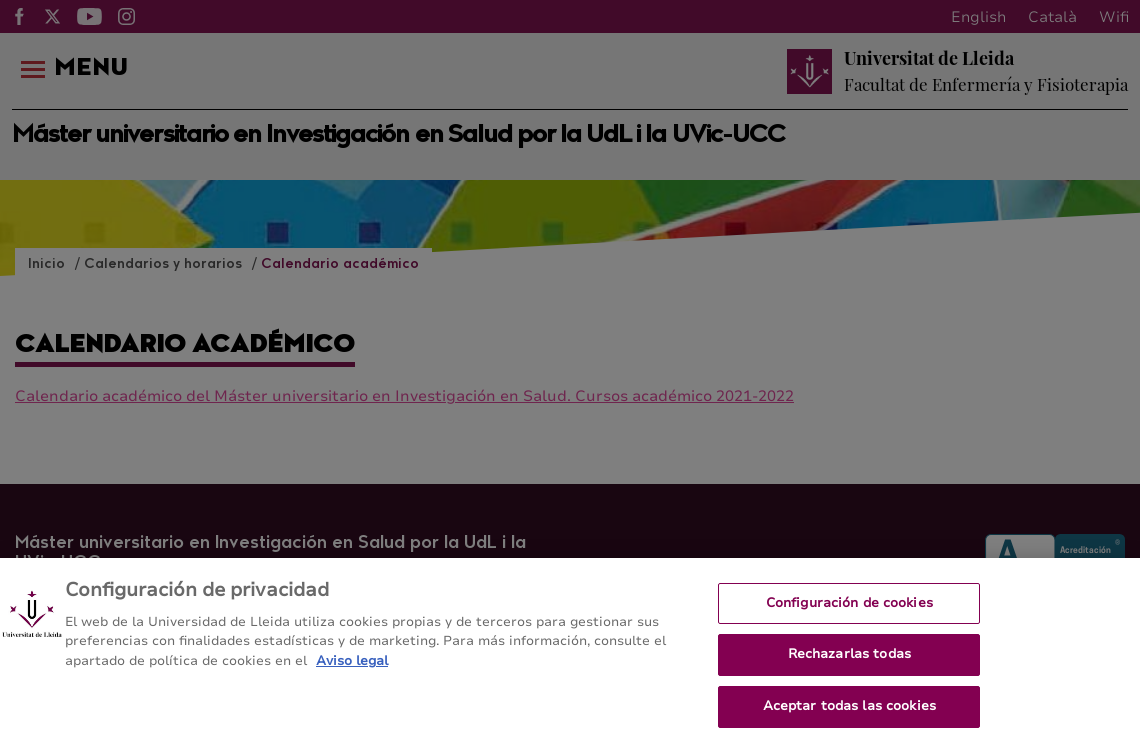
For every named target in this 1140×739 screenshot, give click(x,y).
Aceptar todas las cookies (849, 713)
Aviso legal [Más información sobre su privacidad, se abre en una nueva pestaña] (352, 668)
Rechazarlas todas (849, 661)
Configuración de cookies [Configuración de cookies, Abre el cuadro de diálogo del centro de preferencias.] (849, 610)
